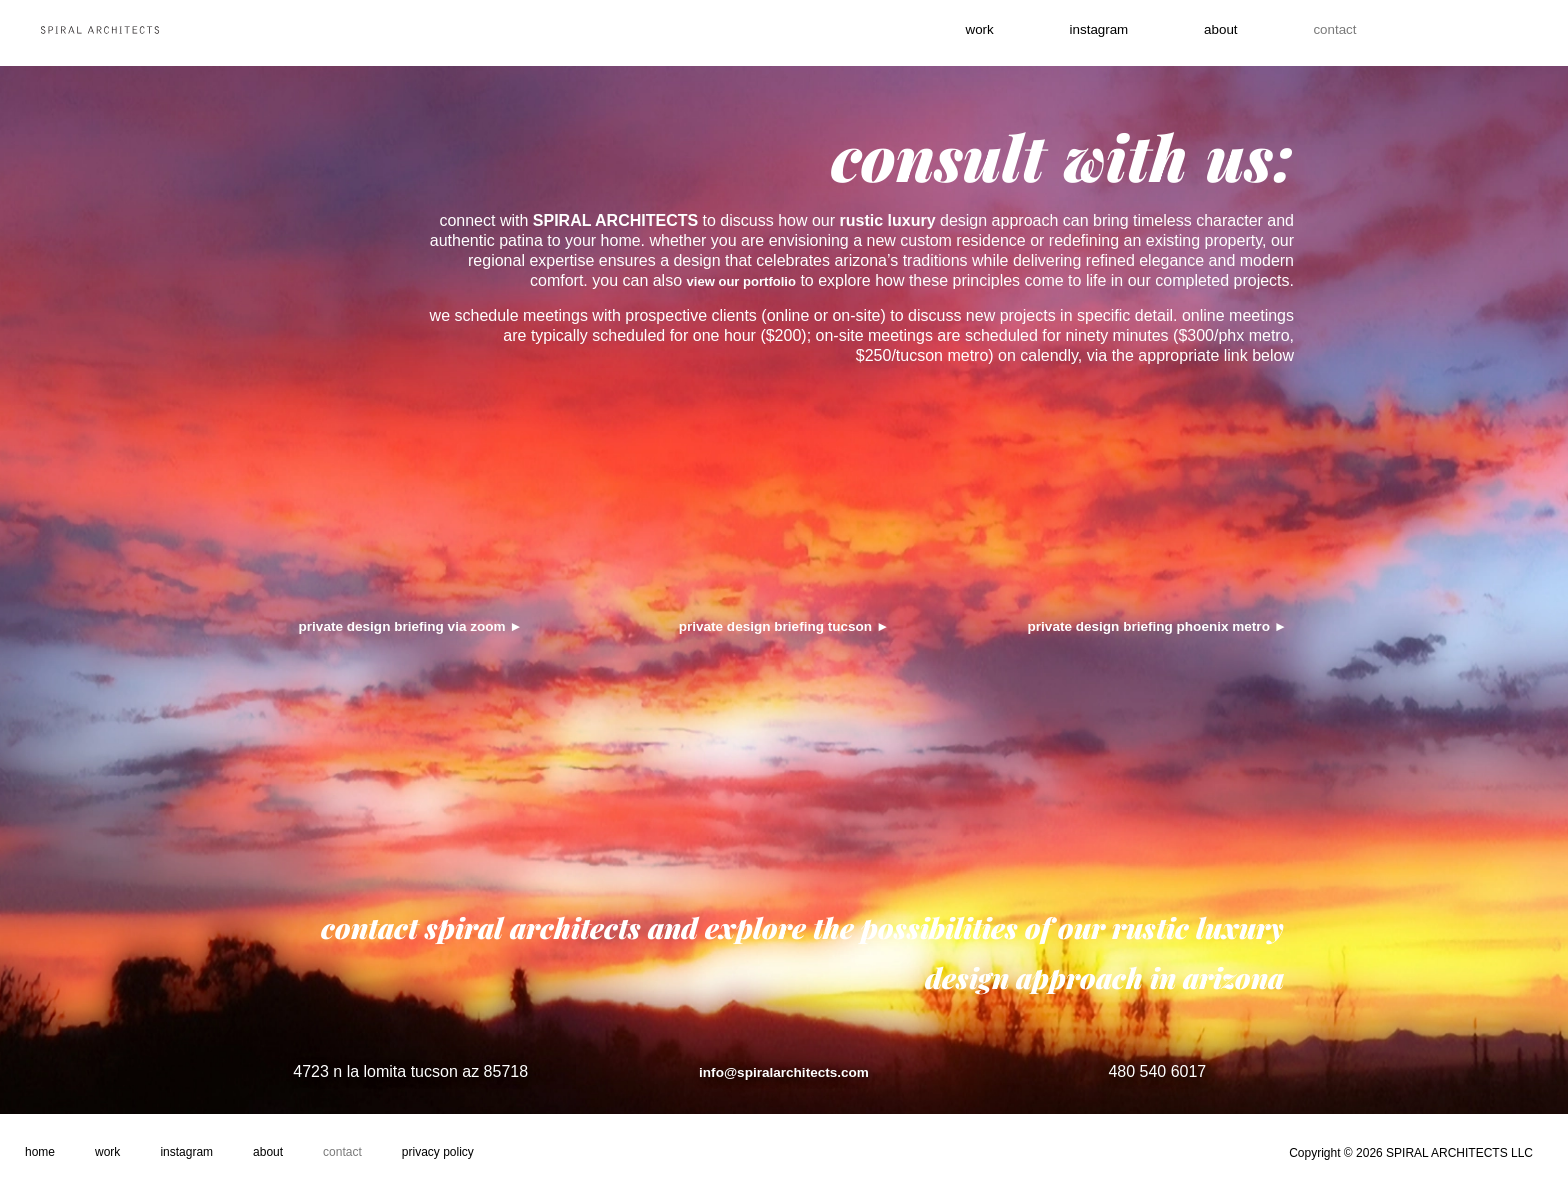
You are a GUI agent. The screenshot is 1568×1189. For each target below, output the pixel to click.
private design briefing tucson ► (784, 625)
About (1228, 33)
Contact (342, 1152)
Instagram (186, 1152)
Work (107, 1152)
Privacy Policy (438, 1152)
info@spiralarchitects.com (783, 1070)
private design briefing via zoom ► (411, 625)
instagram (1090, 33)
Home (40, 1152)
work (955, 33)
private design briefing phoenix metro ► (1157, 625)
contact (1358, 33)
